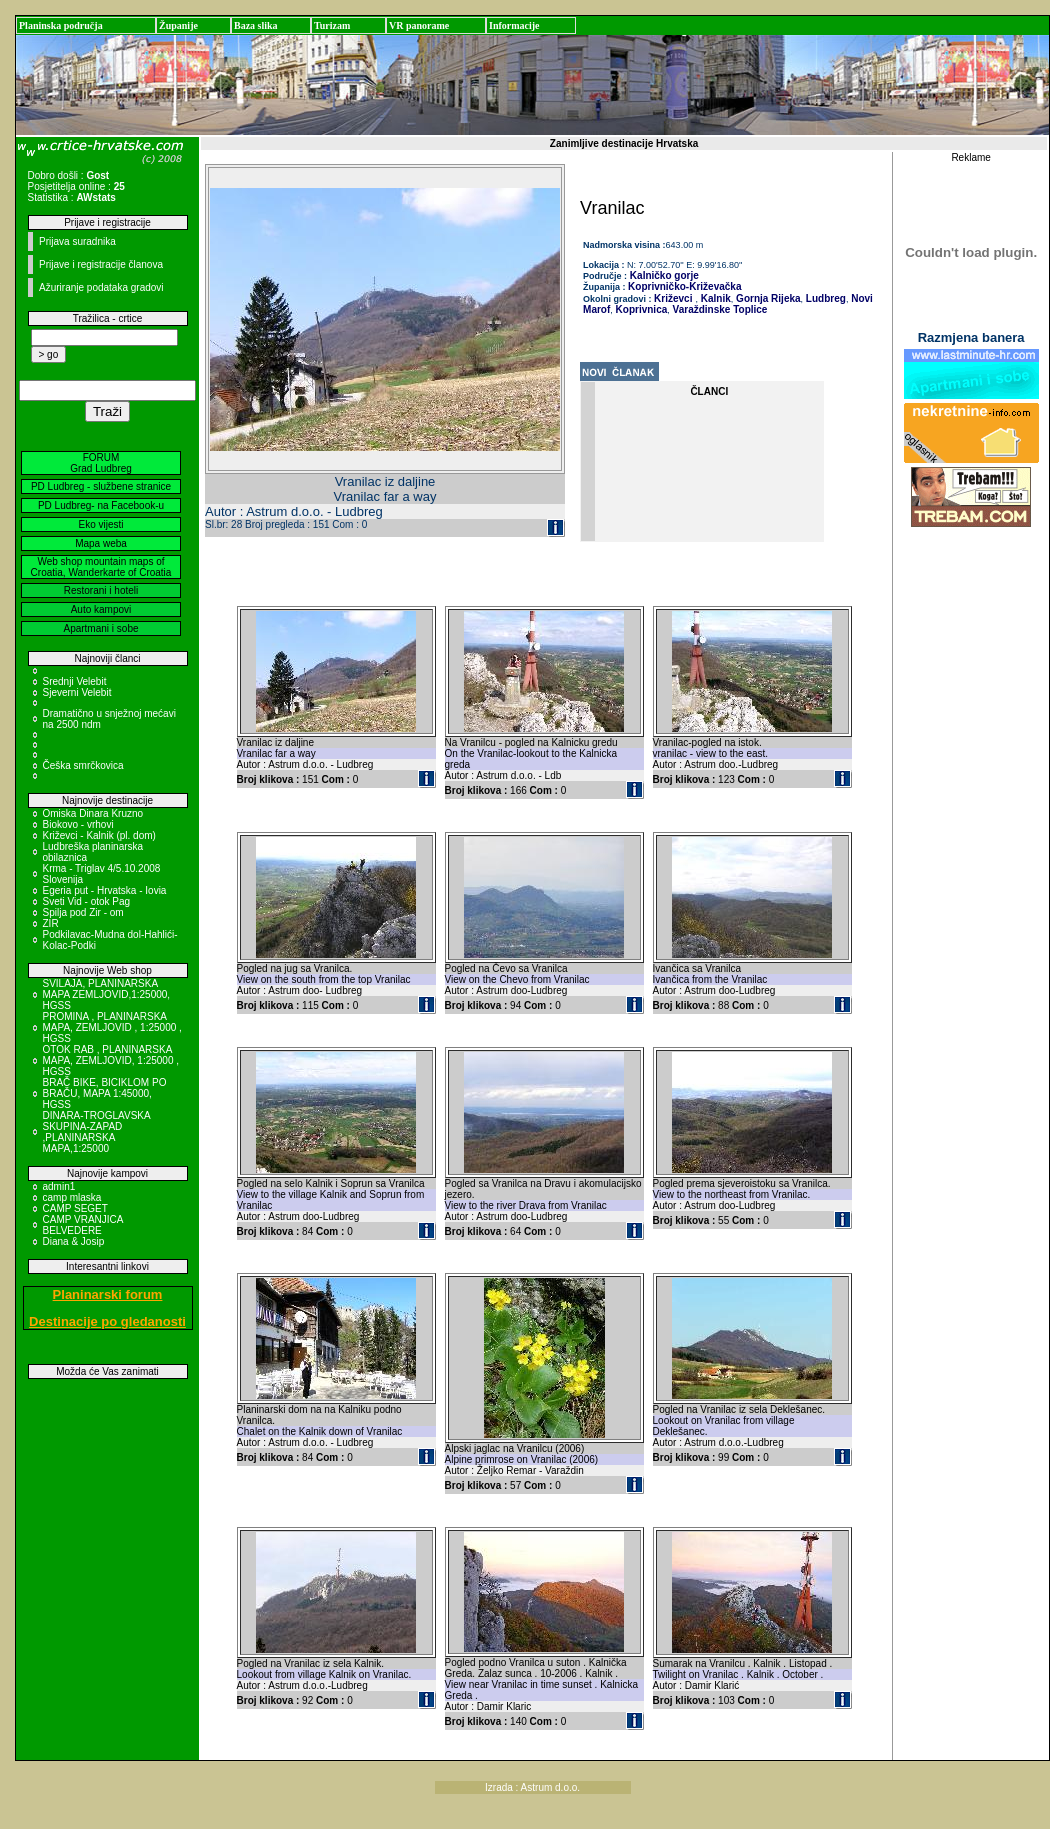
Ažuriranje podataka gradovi (101, 287)
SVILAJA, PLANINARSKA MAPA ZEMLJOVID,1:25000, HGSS (107, 994)
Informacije (514, 25)
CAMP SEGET (75, 1208)
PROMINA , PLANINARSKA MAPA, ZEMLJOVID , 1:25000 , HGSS (112, 1027)
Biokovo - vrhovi (78, 824)
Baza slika (256, 25)
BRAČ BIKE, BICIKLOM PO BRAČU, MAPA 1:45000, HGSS (105, 1093)
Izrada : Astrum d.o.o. (532, 1787)
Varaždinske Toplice (719, 309)
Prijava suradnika (77, 241)
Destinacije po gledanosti (107, 1321)
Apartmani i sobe (100, 628)
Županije (178, 25)
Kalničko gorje (663, 275)
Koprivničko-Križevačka (684, 286)
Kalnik (714, 298)
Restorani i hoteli (101, 590)
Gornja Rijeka (766, 298)
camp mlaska (72, 1197)
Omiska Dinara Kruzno (93, 813)
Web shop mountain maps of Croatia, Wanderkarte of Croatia (101, 567)
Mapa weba (101, 543)
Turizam (332, 25)
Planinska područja (61, 25)
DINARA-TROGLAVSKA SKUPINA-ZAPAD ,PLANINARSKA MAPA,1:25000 (97, 1132)
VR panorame (419, 25)
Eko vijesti (100, 524)
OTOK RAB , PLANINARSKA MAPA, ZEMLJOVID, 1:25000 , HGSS (111, 1060)
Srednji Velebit (75, 681)
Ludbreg (824, 298)
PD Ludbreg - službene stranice (101, 486)
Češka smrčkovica (83, 765)
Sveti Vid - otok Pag (87, 901)
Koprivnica (640, 309)
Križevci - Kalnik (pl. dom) (99, 835)
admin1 (59, 1186)
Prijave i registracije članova (101, 264)
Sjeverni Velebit (77, 692)
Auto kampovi (101, 609)
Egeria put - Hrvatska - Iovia (105, 890)
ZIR (51, 923)
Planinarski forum (108, 1294)
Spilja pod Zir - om (83, 912)
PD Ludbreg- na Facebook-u (101, 505)
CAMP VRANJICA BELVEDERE (83, 1225)
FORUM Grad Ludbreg (101, 463)
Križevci (673, 298)
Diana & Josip (74, 1241)
